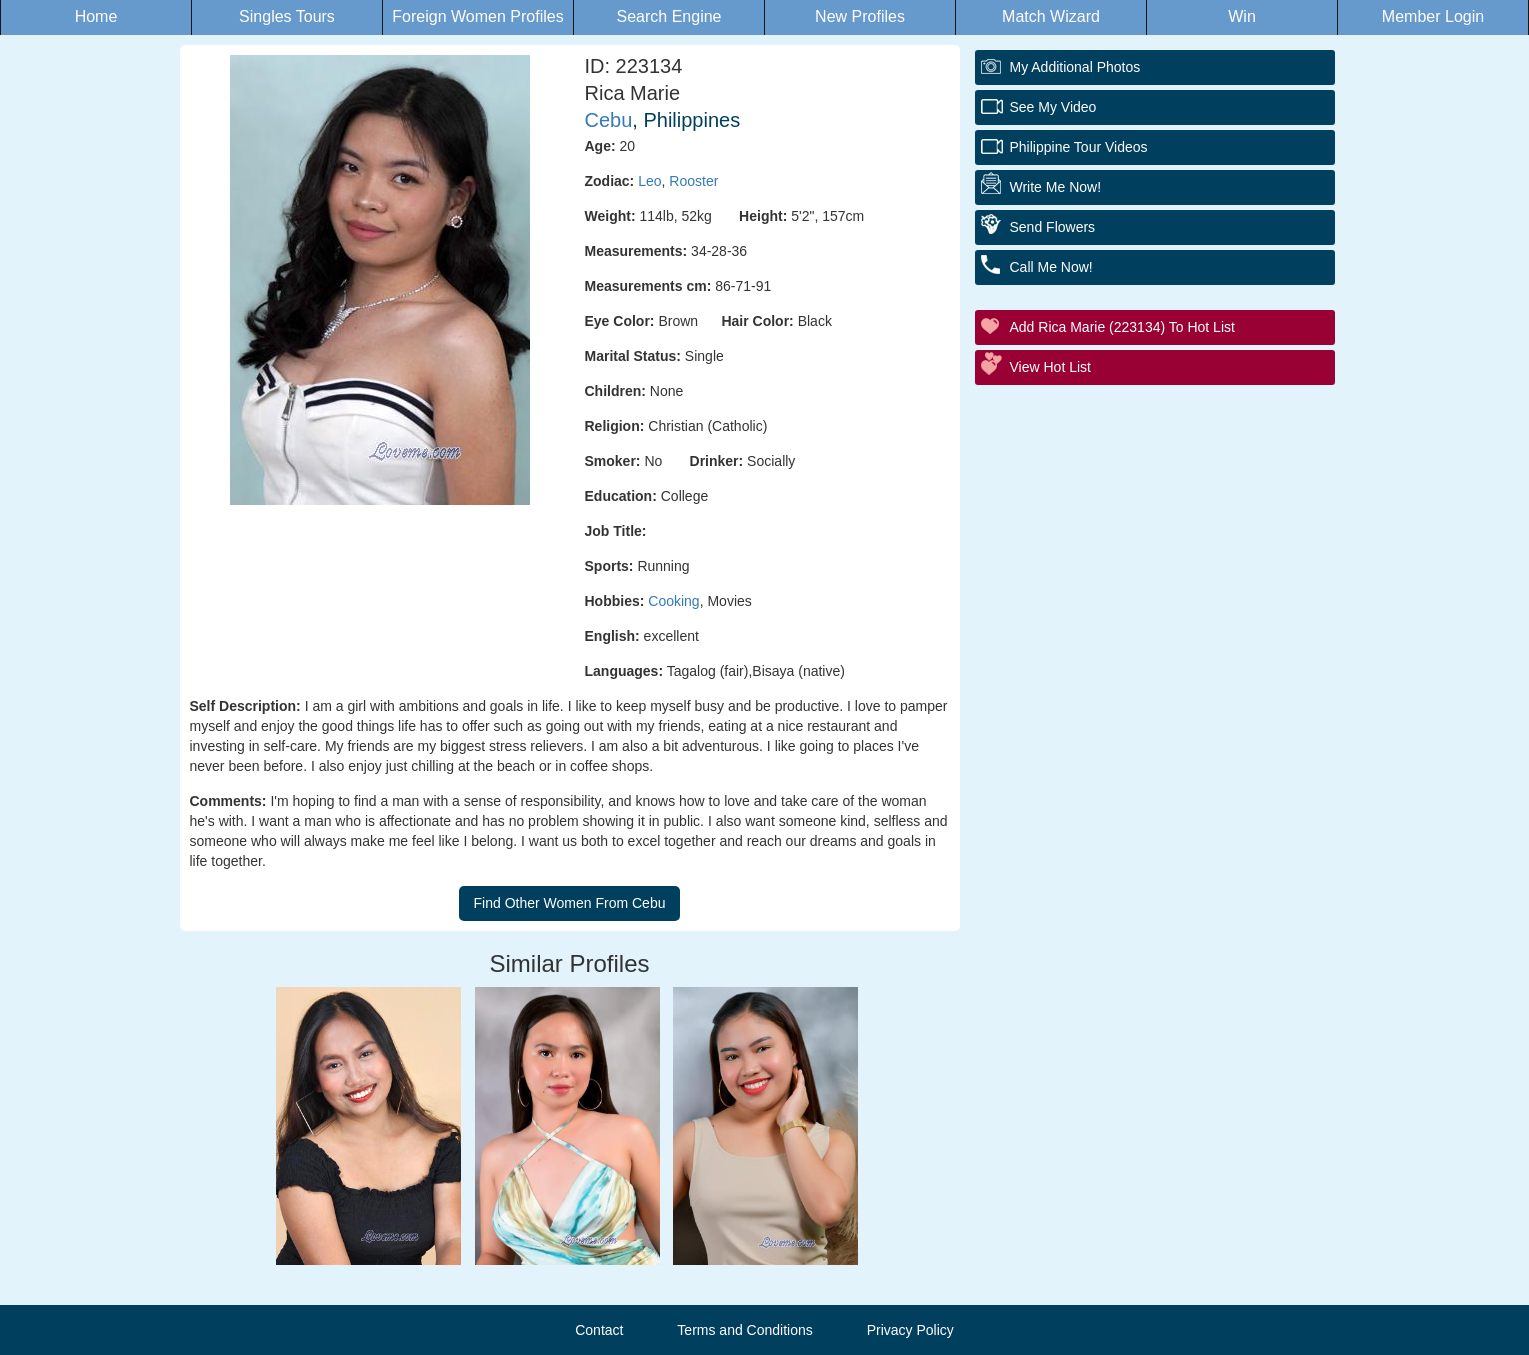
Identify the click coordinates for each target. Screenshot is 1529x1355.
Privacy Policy (910, 1330)
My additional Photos (1075, 67)
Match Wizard (1051, 16)
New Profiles (860, 16)
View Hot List (1050, 367)
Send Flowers (1053, 227)
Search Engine (669, 16)
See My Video (1053, 107)
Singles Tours (287, 16)
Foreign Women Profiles (477, 16)
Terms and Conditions (744, 1330)
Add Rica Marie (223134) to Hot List (1122, 327)
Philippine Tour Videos (1079, 147)
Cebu (609, 120)
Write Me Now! (1056, 187)
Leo (649, 181)
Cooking (673, 601)
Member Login (1433, 16)
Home (96, 16)
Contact (599, 1330)
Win (1242, 16)
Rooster (693, 181)
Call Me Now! (1051, 267)
